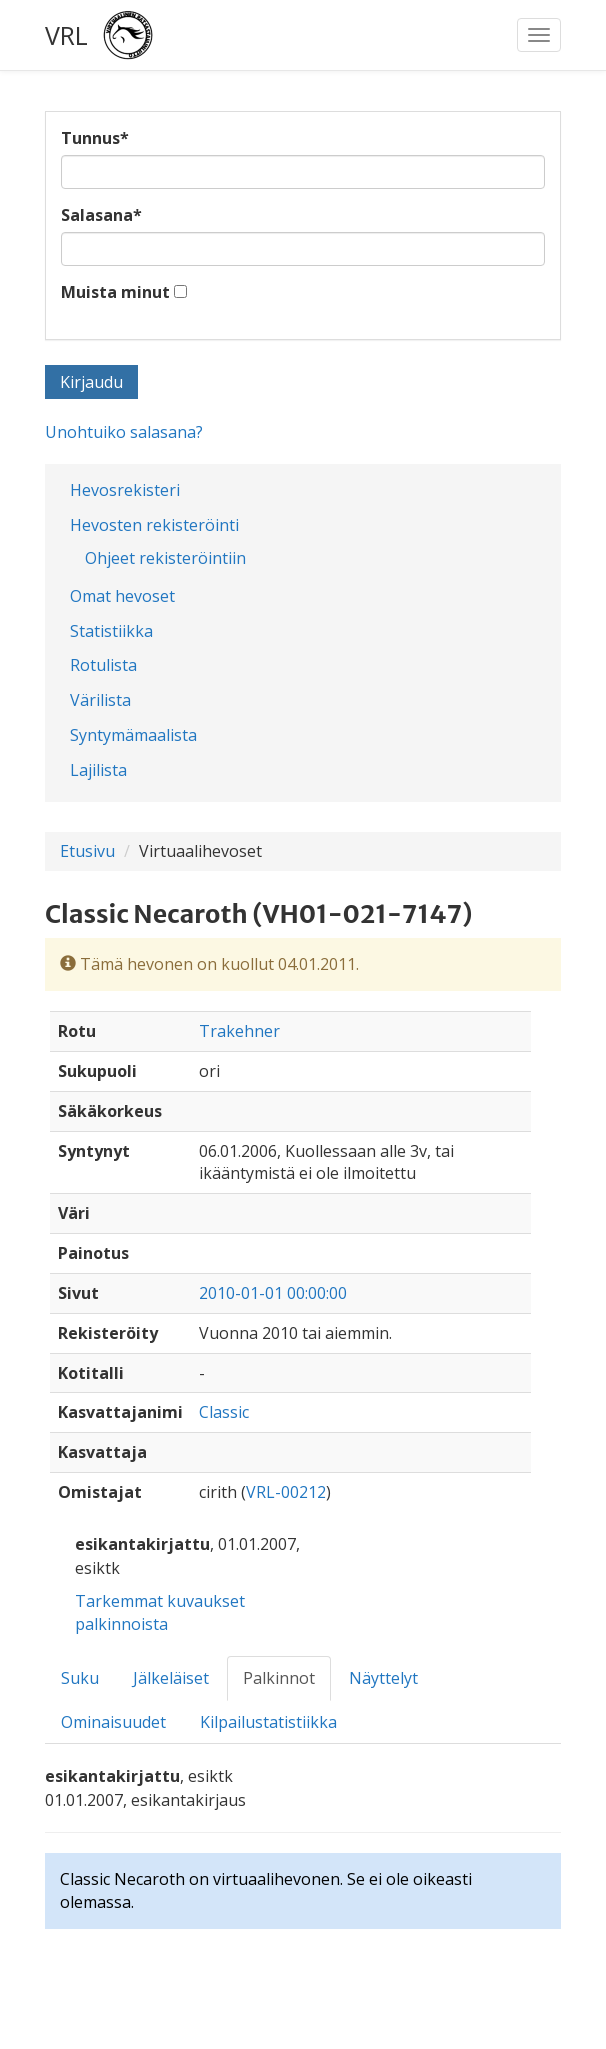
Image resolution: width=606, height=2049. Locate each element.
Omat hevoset (122, 596)
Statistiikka (111, 631)
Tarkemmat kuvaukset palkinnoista (160, 1612)
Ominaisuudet (113, 1722)
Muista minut (115, 292)
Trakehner (239, 1031)
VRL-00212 (286, 1492)
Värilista (100, 700)
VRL (66, 35)
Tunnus (95, 138)
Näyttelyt (383, 1678)
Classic (224, 1412)
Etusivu (87, 851)
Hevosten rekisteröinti (154, 525)
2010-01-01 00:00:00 (273, 1293)
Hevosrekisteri (125, 490)
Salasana (101, 215)
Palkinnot (279, 1678)
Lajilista (98, 770)
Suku (80, 1678)
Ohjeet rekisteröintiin (165, 558)
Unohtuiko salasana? (124, 432)
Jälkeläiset (171, 1678)
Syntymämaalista (133, 735)
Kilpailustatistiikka (268, 1722)
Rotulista (103, 665)
